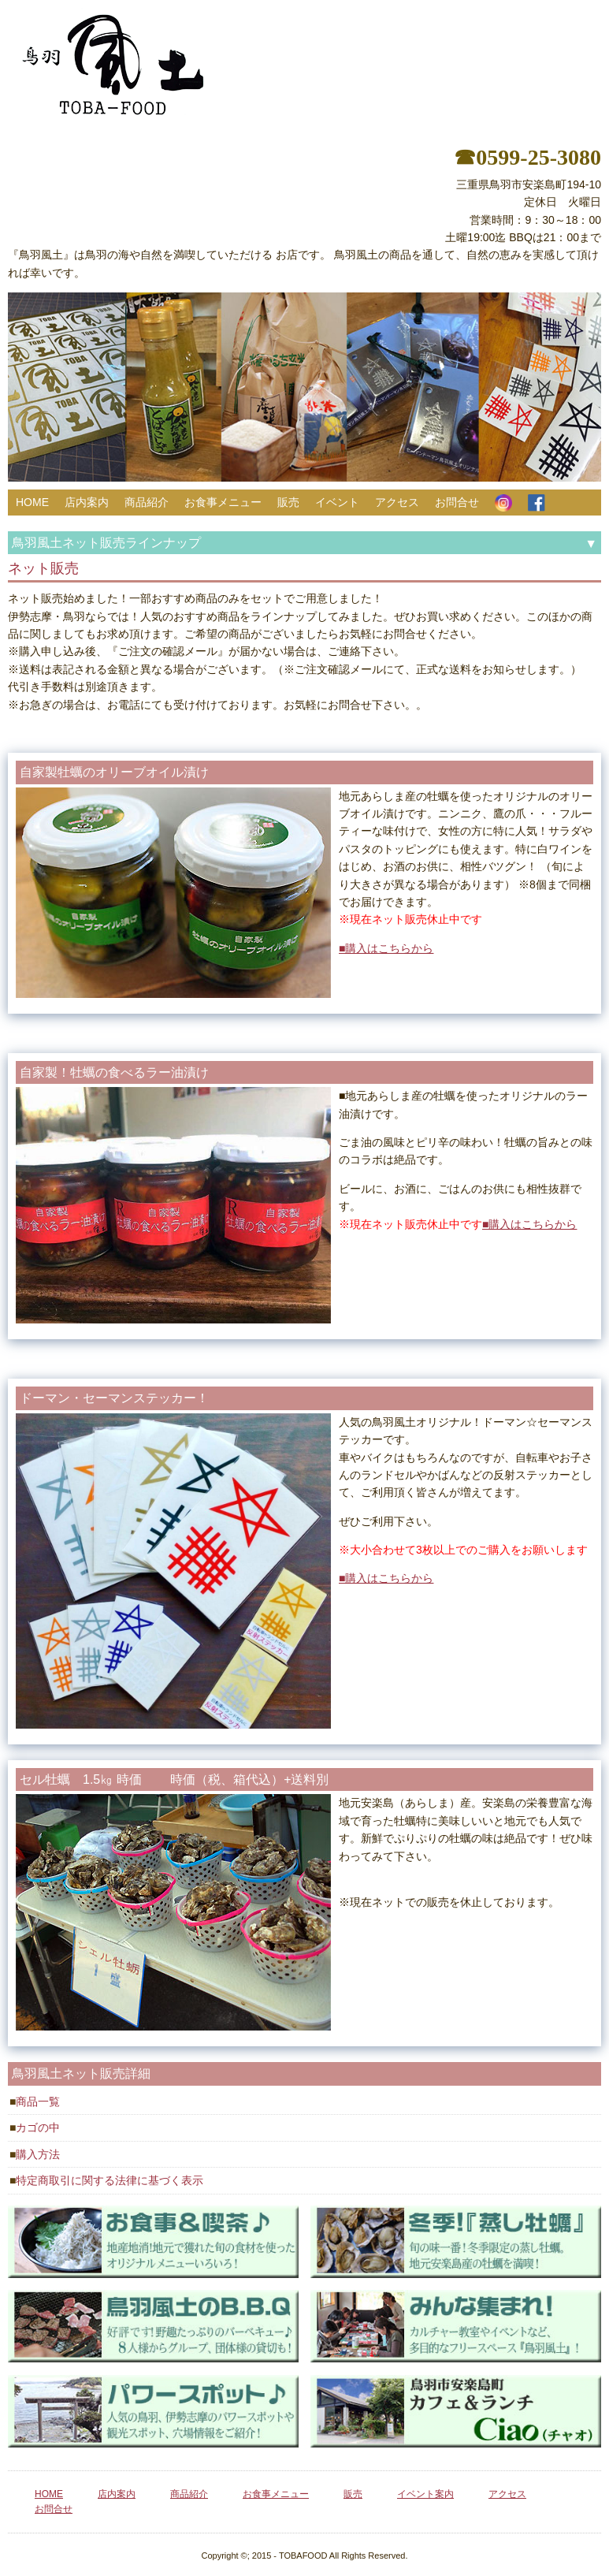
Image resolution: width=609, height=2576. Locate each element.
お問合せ (457, 502)
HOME (32, 502)
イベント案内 (425, 2494)
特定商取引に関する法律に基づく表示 (109, 2180)
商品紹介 (146, 502)
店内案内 (87, 502)
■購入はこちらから (386, 948)
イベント (337, 502)
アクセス (397, 502)
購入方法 (38, 2154)
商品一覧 (38, 2101)
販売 (288, 502)
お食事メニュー (223, 502)
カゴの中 (38, 2127)
